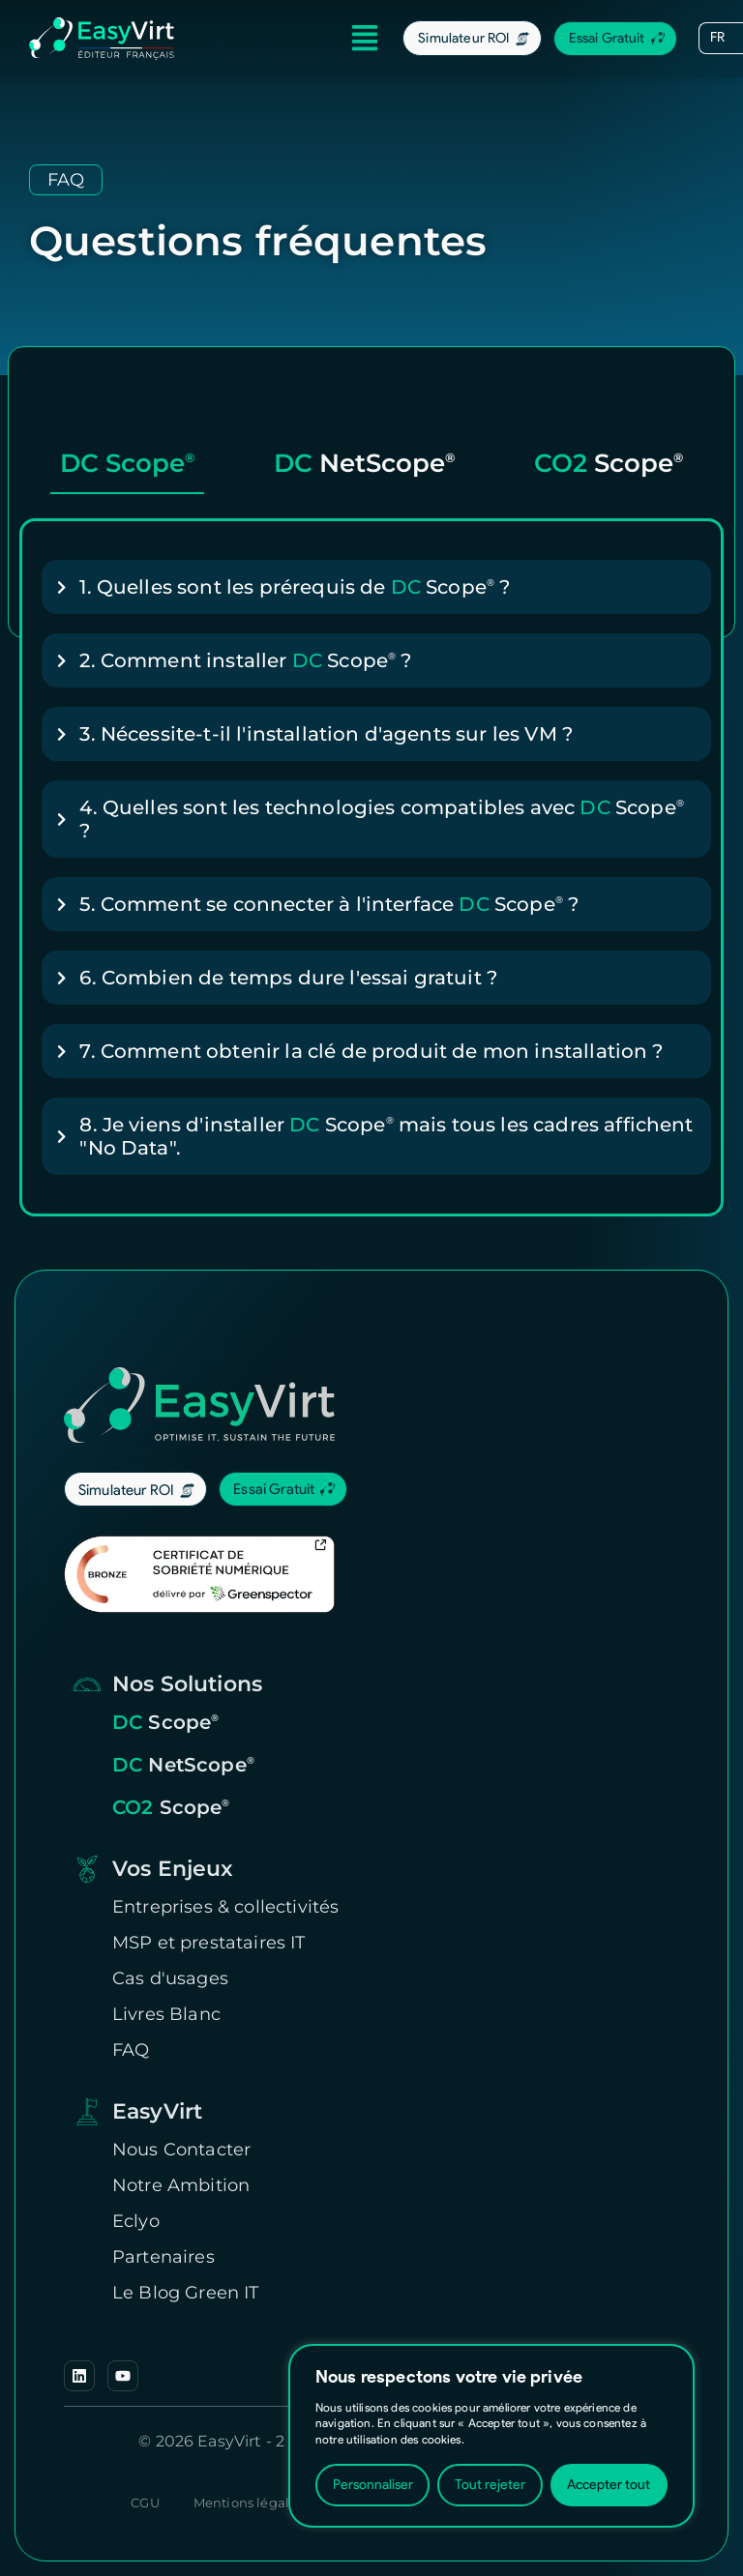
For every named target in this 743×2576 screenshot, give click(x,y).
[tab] (127, 469)
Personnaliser (373, 2484)
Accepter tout (608, 2484)
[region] (491, 2435)
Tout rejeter (490, 2484)
